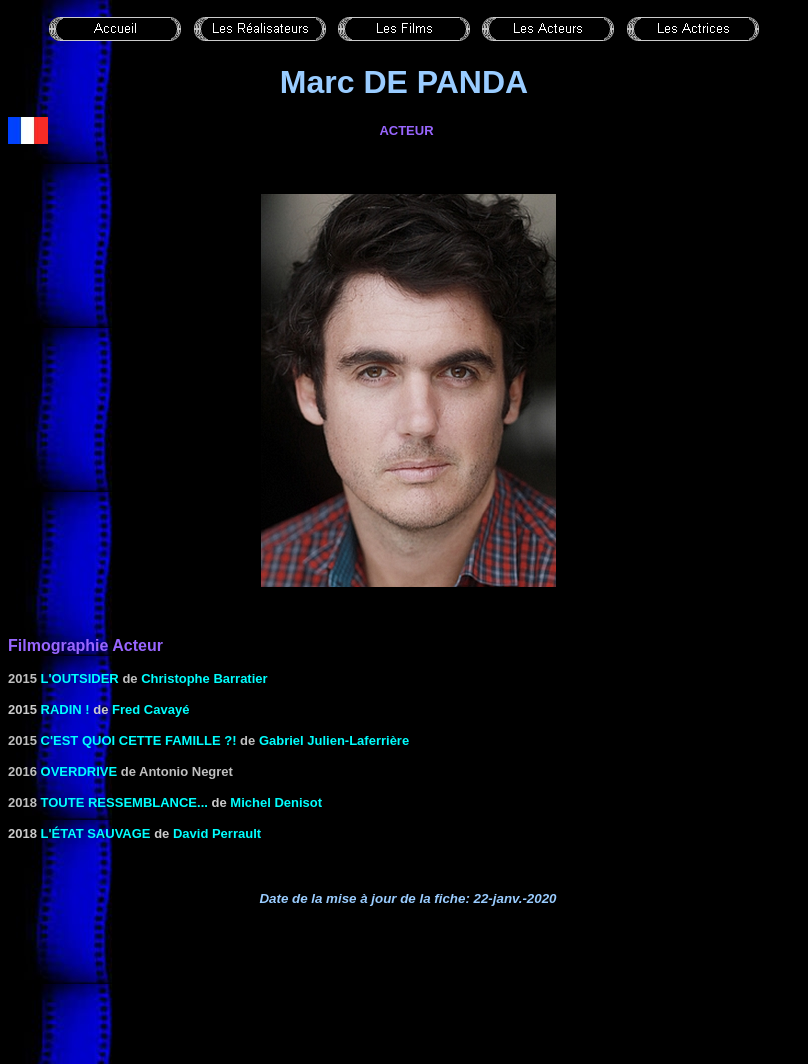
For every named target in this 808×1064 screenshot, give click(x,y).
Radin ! (65, 709)
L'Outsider (80, 678)
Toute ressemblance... (124, 802)
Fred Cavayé (150, 709)
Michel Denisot (276, 802)
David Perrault (217, 833)
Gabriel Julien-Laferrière (334, 740)
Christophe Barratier (204, 678)
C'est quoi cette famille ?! (139, 740)
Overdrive (79, 771)
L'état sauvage (96, 833)
